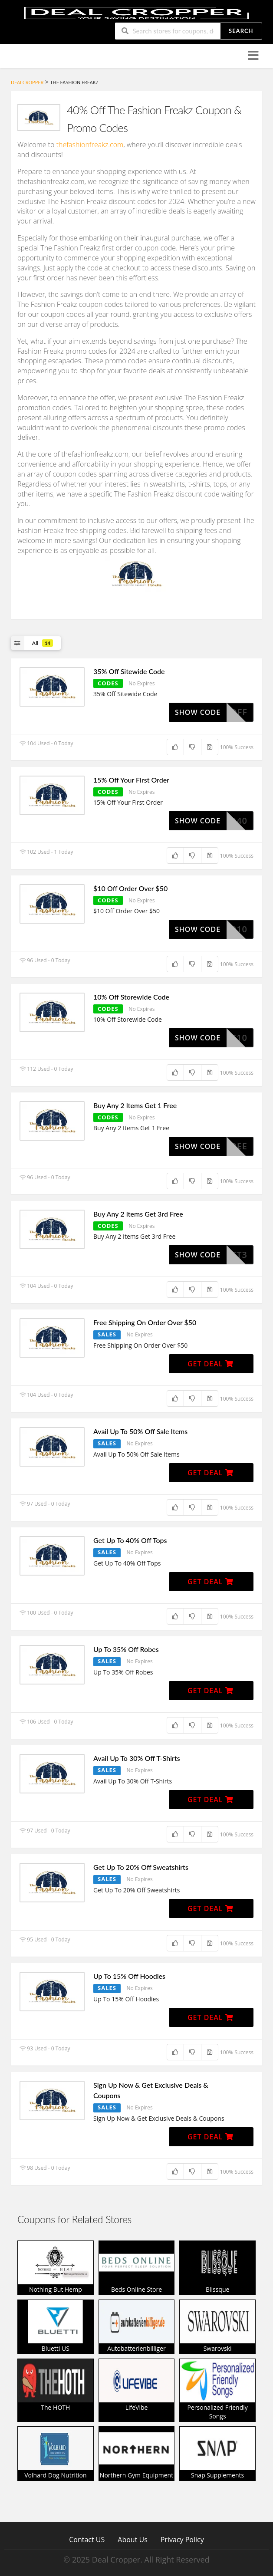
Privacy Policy (182, 2539)
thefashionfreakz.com (90, 144)
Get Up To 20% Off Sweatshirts (140, 1867)
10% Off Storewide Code (131, 997)
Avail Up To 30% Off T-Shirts (136, 1758)
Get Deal (210, 1364)
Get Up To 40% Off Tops (130, 1540)
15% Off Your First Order (131, 780)
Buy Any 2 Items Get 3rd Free (138, 1214)
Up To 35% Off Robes (126, 1649)
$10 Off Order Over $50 (130, 888)
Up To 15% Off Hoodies (129, 1976)
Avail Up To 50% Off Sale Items (140, 1431)
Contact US (87, 2539)
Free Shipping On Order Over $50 (144, 1322)
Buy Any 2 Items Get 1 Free (135, 1105)
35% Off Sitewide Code (129, 671)
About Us (133, 2539)
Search (241, 30)
